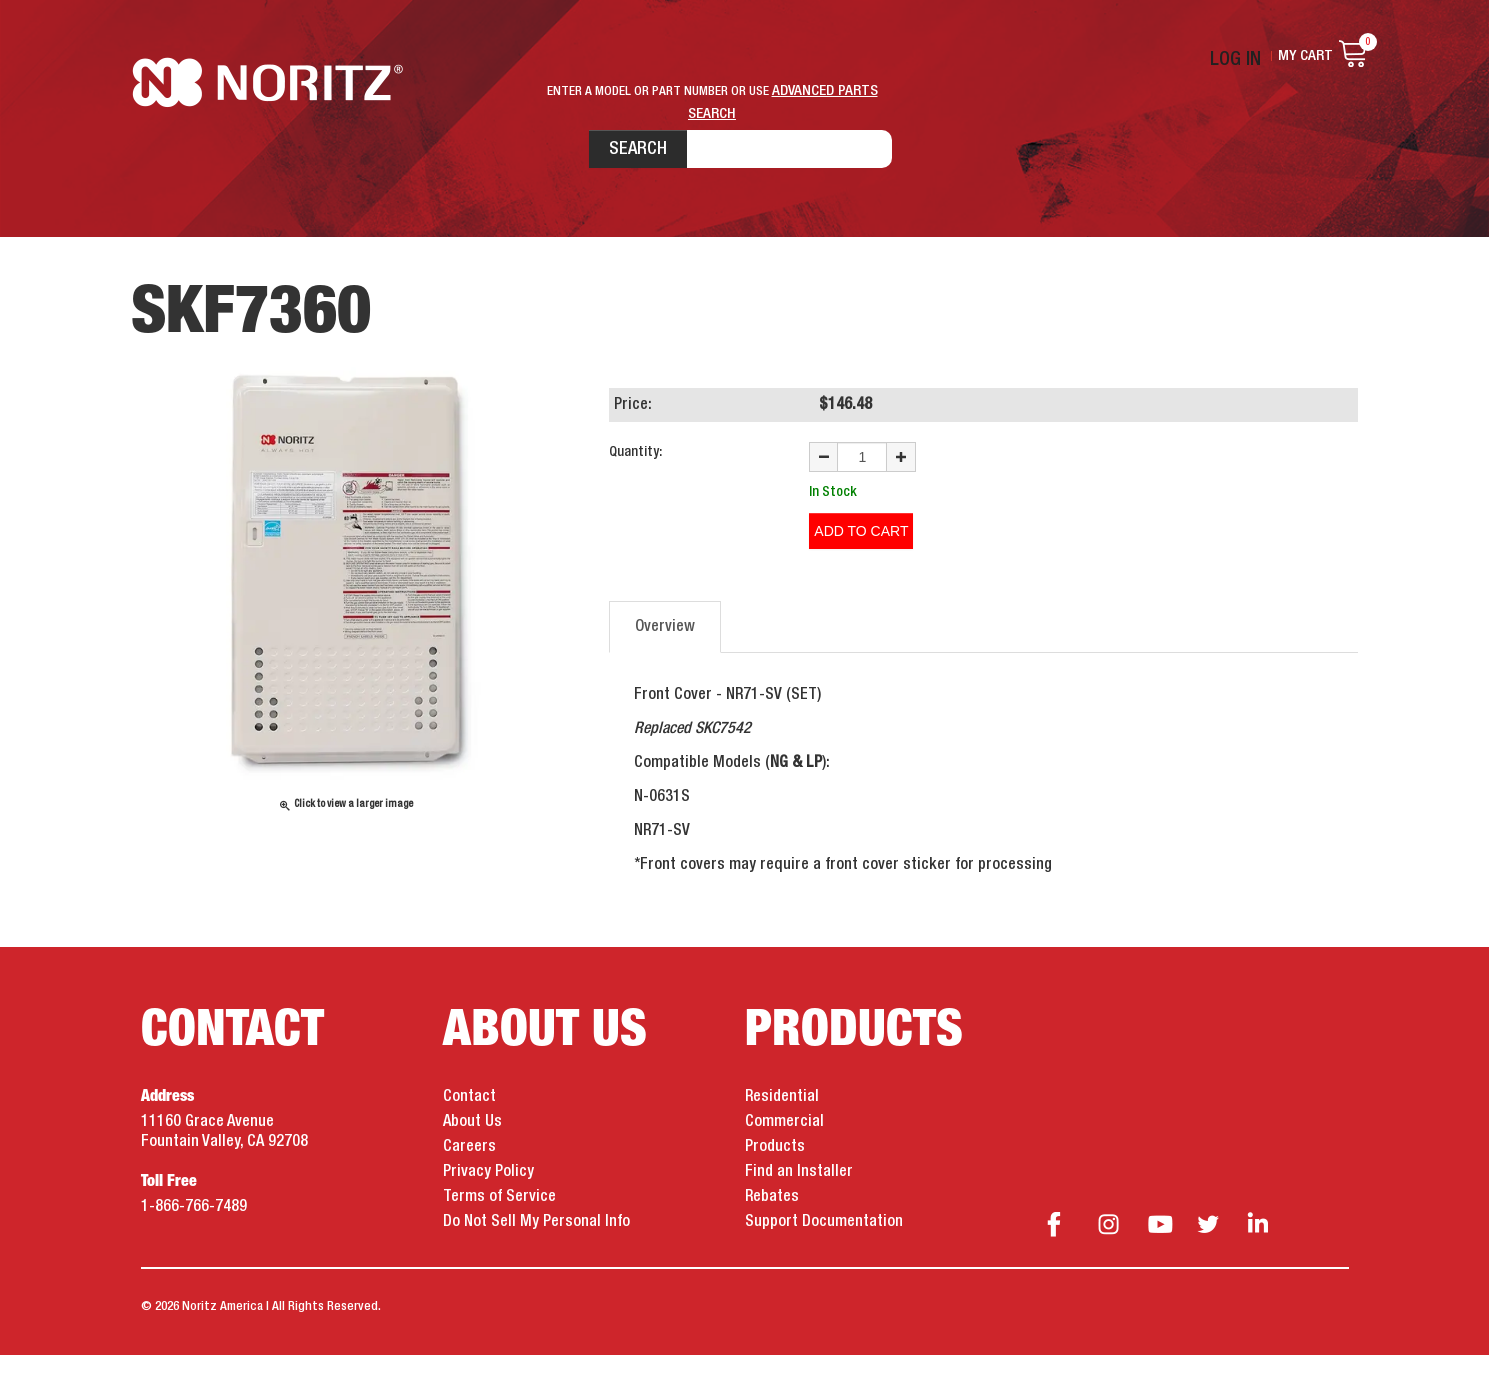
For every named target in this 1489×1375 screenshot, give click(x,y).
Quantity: (635, 484)
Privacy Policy (488, 1192)
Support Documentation (824, 1242)
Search (574, 139)
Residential (782, 1117)
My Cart (1305, 56)
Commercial (784, 1142)
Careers (469, 1167)
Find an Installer (799, 1192)
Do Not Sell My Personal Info (536, 1242)
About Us (472, 1142)
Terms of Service (499, 1217)
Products (775, 1167)
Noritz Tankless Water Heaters (276, 140)
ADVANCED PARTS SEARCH (825, 91)
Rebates (772, 1217)
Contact (469, 1117)
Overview (665, 647)
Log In (1246, 56)
